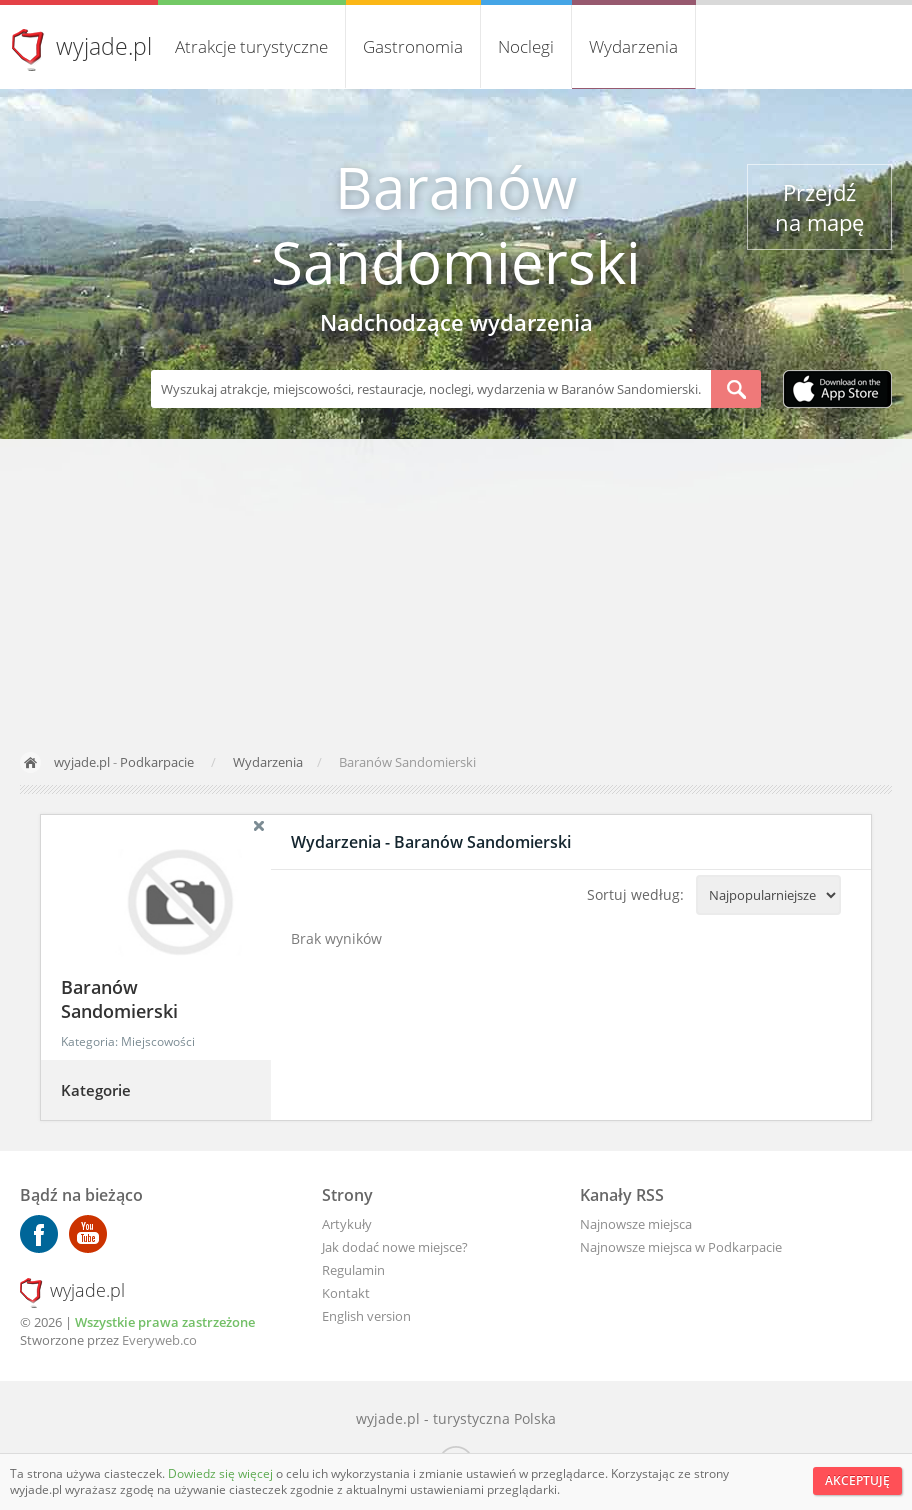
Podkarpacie (157, 762)
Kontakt (346, 1293)
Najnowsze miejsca (636, 1224)
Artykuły (347, 1224)
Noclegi (526, 46)
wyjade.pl (104, 46)
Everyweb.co (159, 1340)
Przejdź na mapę (819, 207)
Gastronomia (413, 46)
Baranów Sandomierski (456, 224)
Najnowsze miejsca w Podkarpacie (681, 1247)
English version (366, 1316)
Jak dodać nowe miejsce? (395, 1247)
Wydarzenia (633, 46)
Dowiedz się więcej (222, 1473)
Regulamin (353, 1270)
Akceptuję (857, 1480)
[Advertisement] (456, 589)
